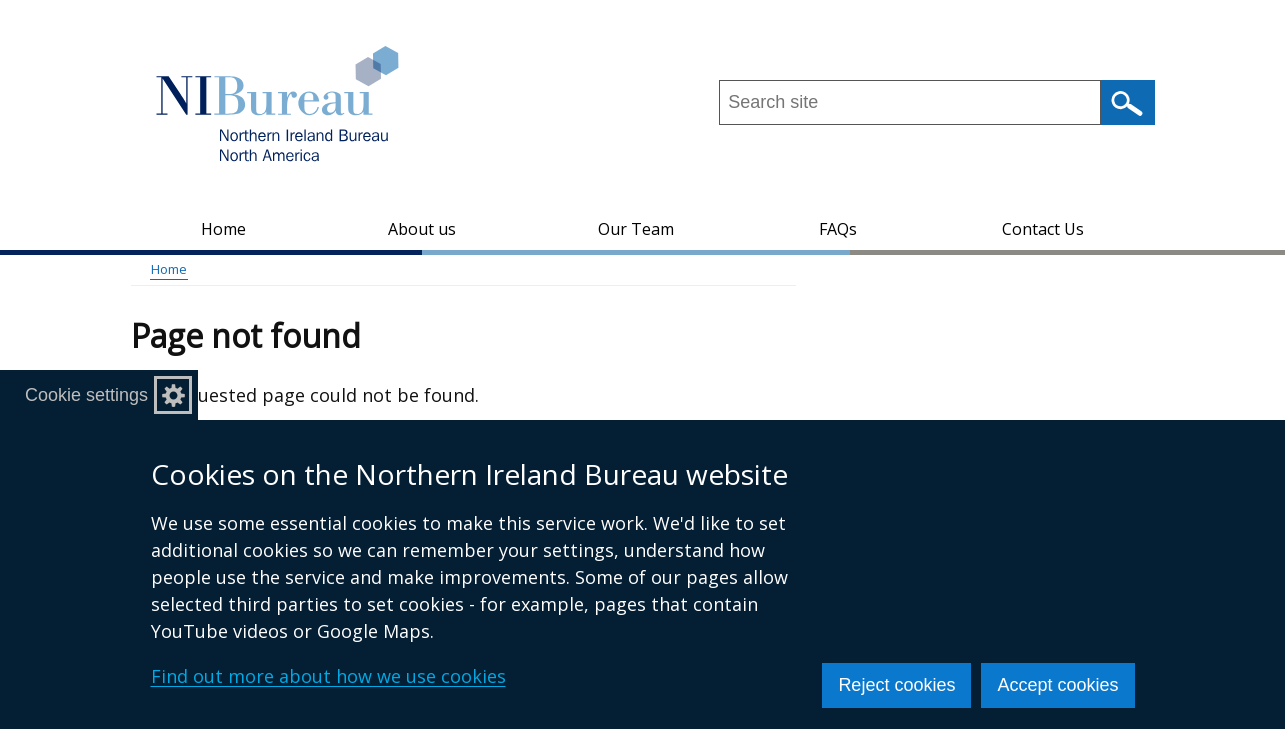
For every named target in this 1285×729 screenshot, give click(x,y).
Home (223, 229)
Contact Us (1043, 229)
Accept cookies (1057, 685)
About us (422, 229)
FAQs (838, 229)
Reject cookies (896, 685)
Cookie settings (86, 395)
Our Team (636, 229)
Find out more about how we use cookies (328, 676)
